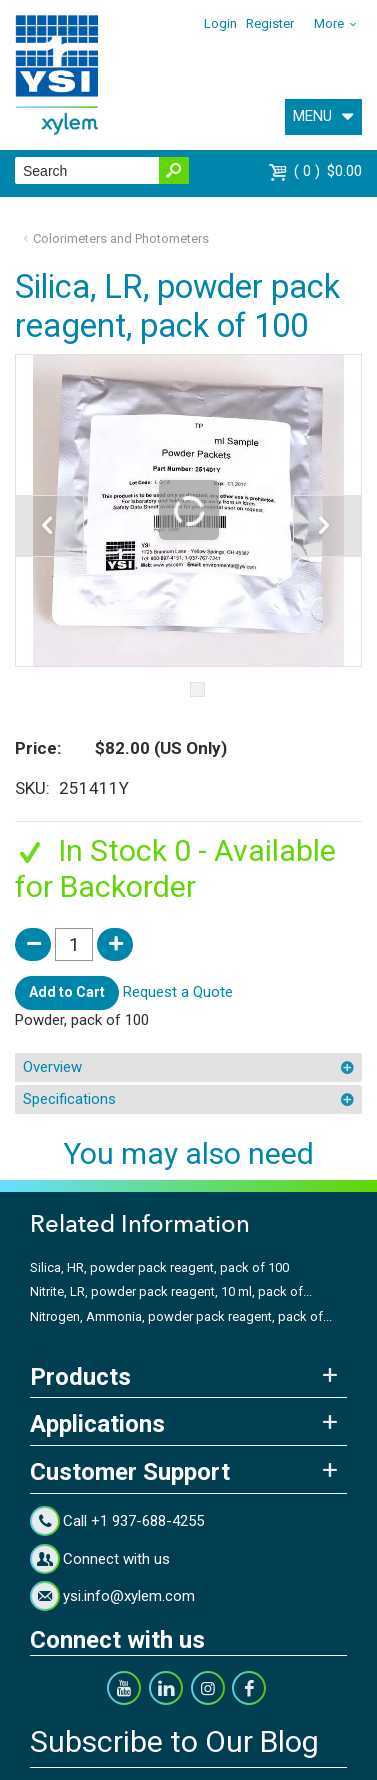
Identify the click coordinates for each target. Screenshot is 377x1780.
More (329, 23)
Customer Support (130, 1472)
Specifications (69, 1099)
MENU (312, 116)
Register (270, 23)
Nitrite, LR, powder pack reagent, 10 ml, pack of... (171, 1291)
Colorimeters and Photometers (121, 238)
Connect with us (116, 1559)
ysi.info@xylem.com (129, 1596)
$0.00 (328, 171)
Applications (97, 1424)
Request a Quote (178, 992)
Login (220, 23)
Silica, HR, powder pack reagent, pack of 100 (159, 1267)
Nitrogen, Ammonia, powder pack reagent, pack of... (181, 1316)
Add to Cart (67, 992)
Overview (52, 1067)
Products (80, 1377)
